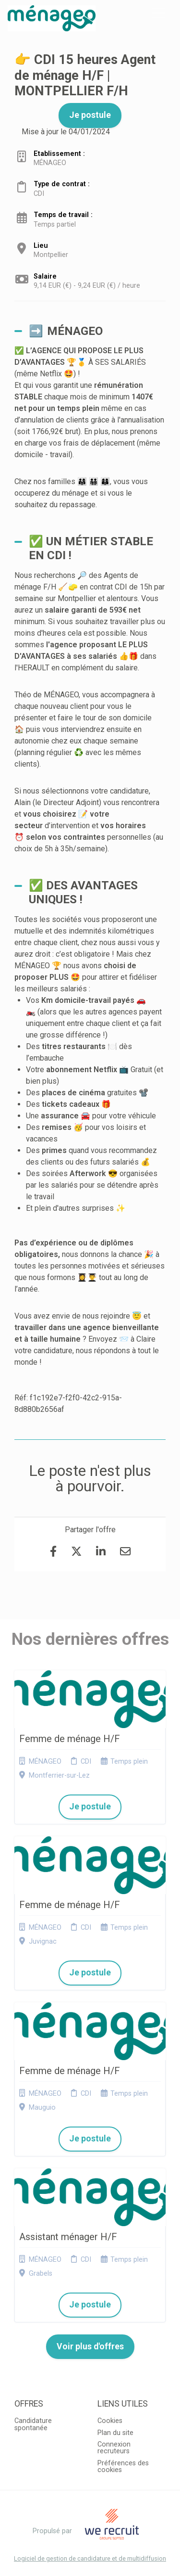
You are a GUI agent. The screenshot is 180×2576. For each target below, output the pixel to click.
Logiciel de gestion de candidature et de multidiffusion (90, 2559)
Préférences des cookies (123, 2466)
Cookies (109, 2421)
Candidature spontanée (33, 2424)
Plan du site (115, 2433)
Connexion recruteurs (114, 2447)
